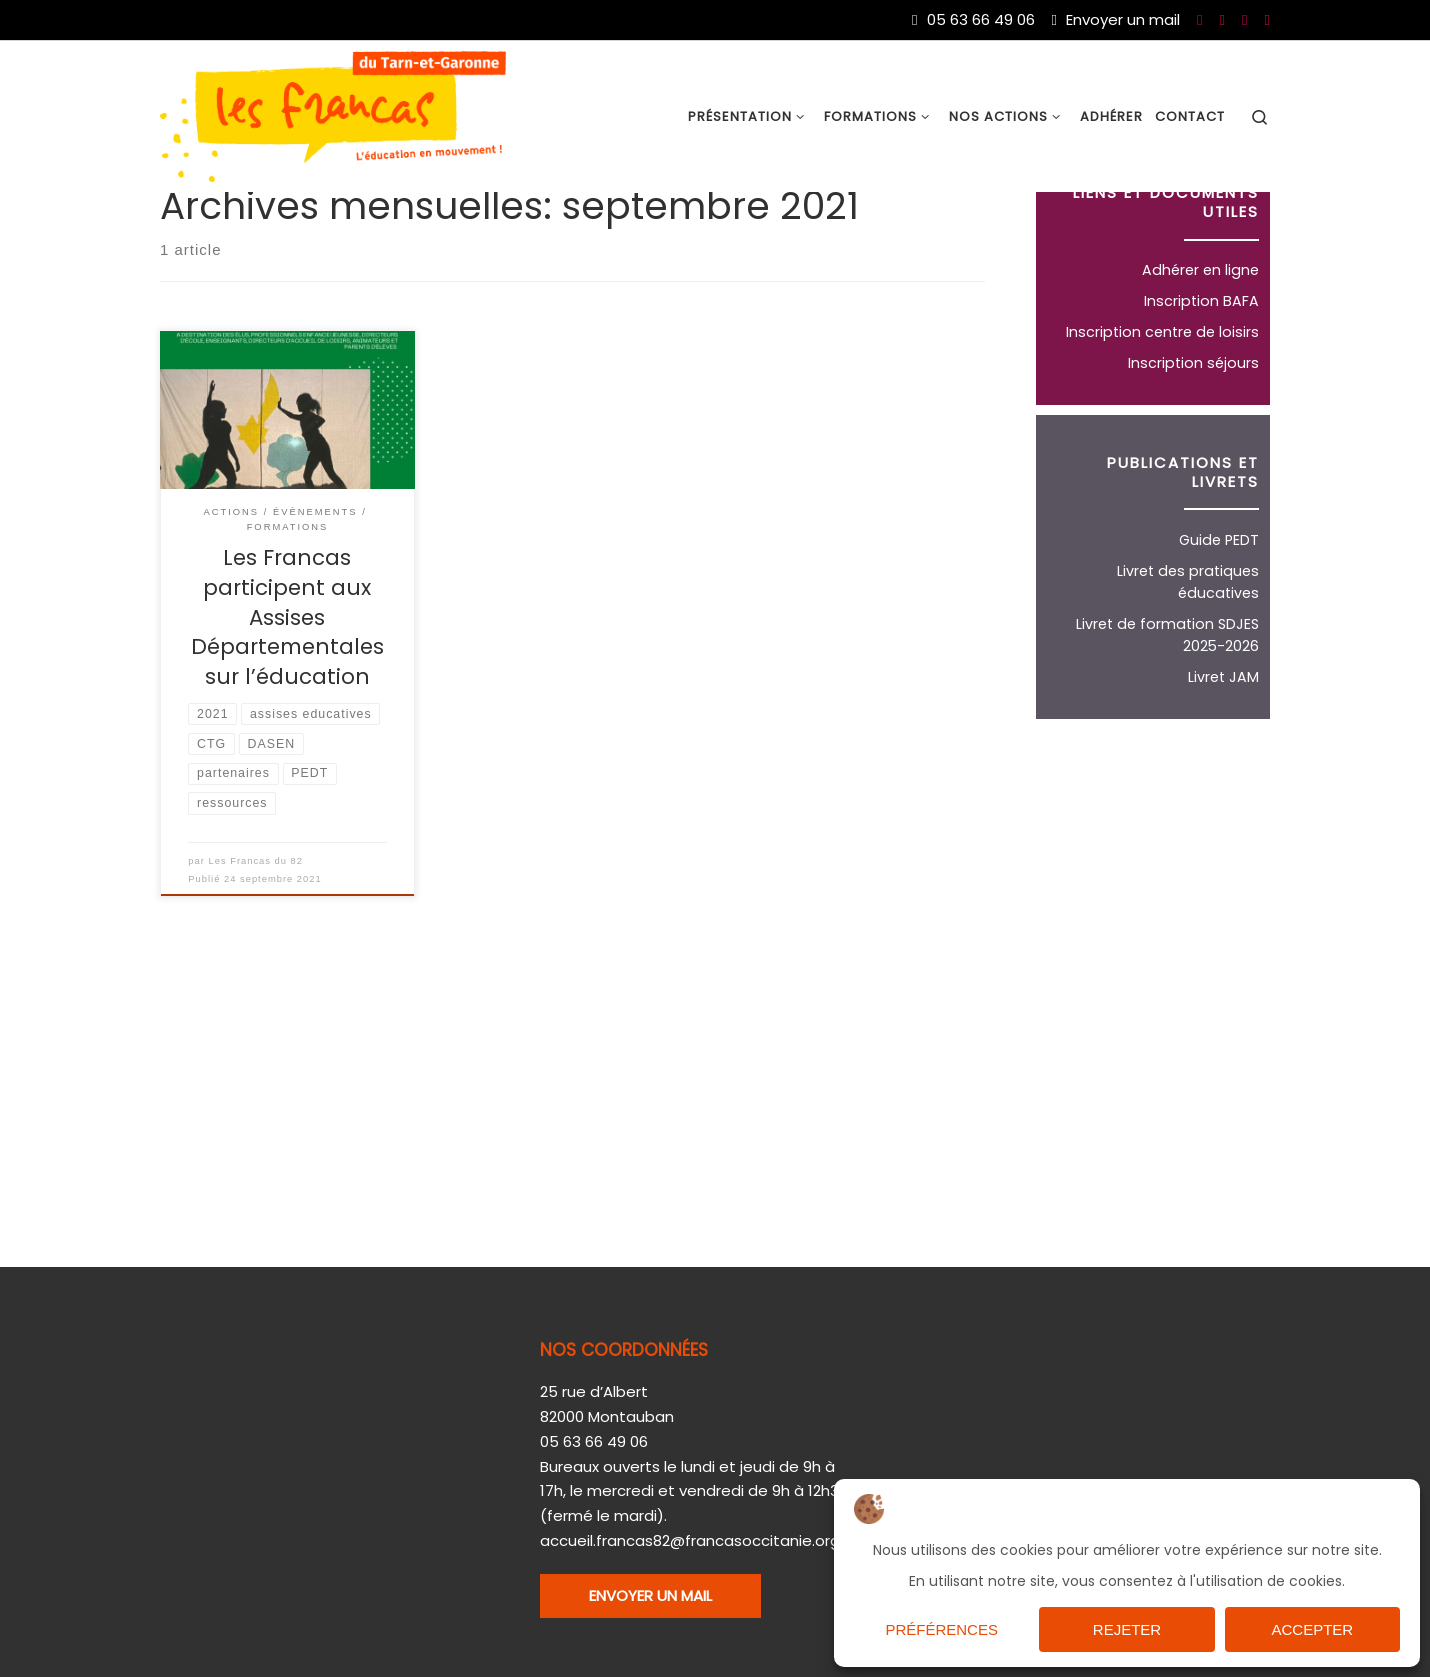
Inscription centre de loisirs (1162, 424)
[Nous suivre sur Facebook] (1199, 19)
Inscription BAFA (1201, 393)
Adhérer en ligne (1200, 362)
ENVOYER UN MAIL (650, 1594)
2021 (241, 233)
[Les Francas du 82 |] (333, 114)
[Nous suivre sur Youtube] (1222, 19)
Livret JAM (1223, 769)
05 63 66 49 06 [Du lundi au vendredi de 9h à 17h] (973, 19)
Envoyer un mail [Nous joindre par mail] (1116, 19)
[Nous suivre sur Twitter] (1244, 19)
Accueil (186, 233)
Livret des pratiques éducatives (1188, 674)
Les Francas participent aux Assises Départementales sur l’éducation (287, 709)
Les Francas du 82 (256, 954)
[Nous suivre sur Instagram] (1267, 19)
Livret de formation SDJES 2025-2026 (1167, 727)
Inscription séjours (1193, 455)
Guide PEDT (1219, 632)
